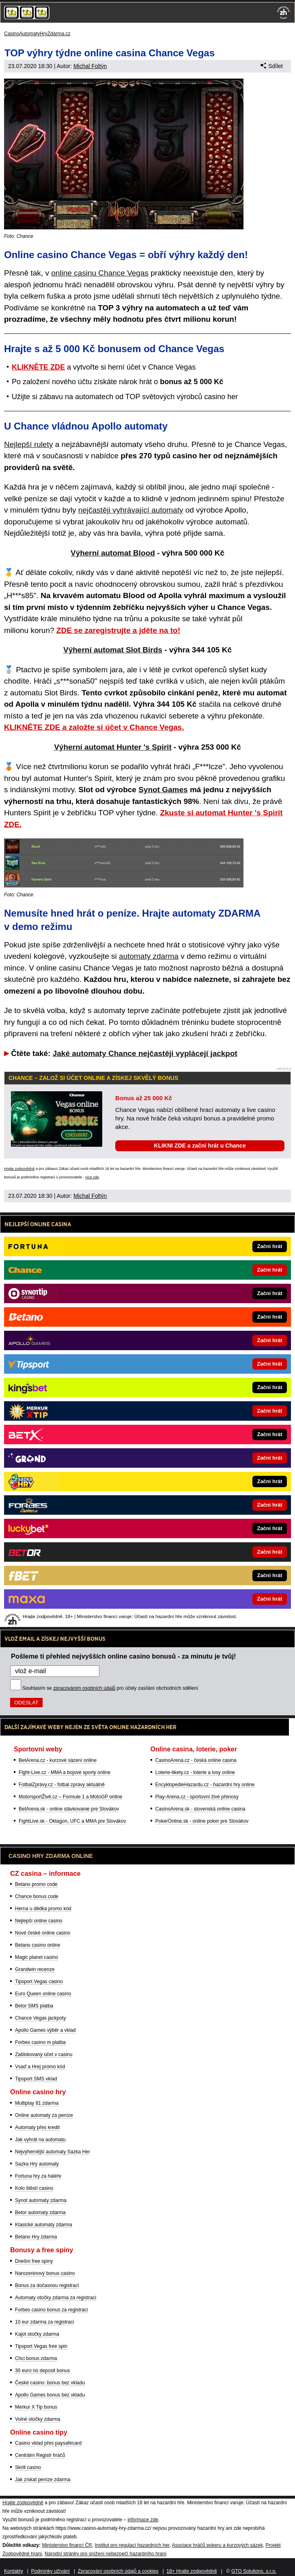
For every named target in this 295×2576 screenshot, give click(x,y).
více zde (92, 1177)
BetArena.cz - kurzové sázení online (58, 1760)
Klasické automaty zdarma (43, 2225)
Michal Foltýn (90, 66)
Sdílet (272, 66)
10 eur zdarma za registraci (44, 2322)
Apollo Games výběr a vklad (45, 2030)
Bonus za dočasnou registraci (47, 2285)
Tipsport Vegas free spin (41, 2346)
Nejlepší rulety (28, 444)
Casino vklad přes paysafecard (48, 2443)
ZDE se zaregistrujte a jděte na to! (118, 630)
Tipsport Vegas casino (39, 1981)
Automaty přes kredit (37, 2127)
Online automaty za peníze (44, 2115)
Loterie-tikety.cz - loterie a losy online (195, 1772)
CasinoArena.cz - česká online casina (196, 1760)
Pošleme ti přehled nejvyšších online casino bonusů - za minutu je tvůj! (123, 1656)
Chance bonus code (36, 1896)
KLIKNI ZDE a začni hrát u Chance (199, 1145)
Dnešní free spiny (34, 2261)
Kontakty (13, 2571)
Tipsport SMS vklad (36, 2079)
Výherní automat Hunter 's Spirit (113, 747)
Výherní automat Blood (113, 553)
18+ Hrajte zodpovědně (191, 2571)
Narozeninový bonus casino (45, 2273)
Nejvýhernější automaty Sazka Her (52, 2152)
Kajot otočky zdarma (37, 2334)
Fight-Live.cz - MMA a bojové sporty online (64, 1772)
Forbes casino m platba (40, 2042)
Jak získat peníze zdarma (42, 2479)
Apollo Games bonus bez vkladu (50, 2395)
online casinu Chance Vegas (100, 273)
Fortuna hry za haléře (38, 2176)
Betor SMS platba (34, 2006)
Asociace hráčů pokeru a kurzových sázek (217, 2545)
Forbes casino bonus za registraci (51, 2310)
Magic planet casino (36, 1957)
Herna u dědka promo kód (43, 1908)
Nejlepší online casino (38, 1921)
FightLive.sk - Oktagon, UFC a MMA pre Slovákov (72, 1821)
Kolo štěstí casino (34, 2188)
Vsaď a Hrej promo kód (40, 2066)
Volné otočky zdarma (37, 2419)
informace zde (142, 2520)
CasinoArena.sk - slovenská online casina (200, 1809)
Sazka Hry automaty (37, 2164)
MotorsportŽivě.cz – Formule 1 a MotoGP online (70, 1797)
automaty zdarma (149, 956)
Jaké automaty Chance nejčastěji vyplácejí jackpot (145, 1053)
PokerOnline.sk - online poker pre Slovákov (202, 1821)
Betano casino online (37, 1945)
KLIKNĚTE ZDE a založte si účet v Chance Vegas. (94, 727)
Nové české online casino (42, 1933)
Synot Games (162, 789)
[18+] (283, 12)
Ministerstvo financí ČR (67, 2545)
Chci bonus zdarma (36, 2358)
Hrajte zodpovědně (19, 1169)
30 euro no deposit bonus (42, 2370)
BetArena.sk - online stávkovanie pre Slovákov (69, 1809)
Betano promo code (36, 1884)
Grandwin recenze (34, 1969)
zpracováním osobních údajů (84, 1688)
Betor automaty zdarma (40, 2212)
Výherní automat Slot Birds (112, 650)
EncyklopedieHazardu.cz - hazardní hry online (205, 1784)
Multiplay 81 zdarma (36, 2103)
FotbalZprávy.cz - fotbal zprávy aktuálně (62, 1784)
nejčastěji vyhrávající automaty (130, 510)
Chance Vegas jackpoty (40, 2018)
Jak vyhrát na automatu (40, 2139)
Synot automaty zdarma (41, 2200)
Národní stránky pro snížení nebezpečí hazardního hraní (105, 2554)
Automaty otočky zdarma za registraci (55, 2297)
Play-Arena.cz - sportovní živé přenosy (197, 1797)
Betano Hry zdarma (36, 2237)
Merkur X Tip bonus (36, 2407)
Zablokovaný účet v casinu (43, 2054)
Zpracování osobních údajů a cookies (118, 2571)
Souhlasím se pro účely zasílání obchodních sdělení (110, 1688)
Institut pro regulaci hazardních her (132, 2545)
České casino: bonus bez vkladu (50, 2383)
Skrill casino (28, 2467)
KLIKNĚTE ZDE (38, 367)
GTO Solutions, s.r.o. (253, 2571)
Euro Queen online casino (43, 1994)
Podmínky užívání (50, 2571)
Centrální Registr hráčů (40, 2455)
